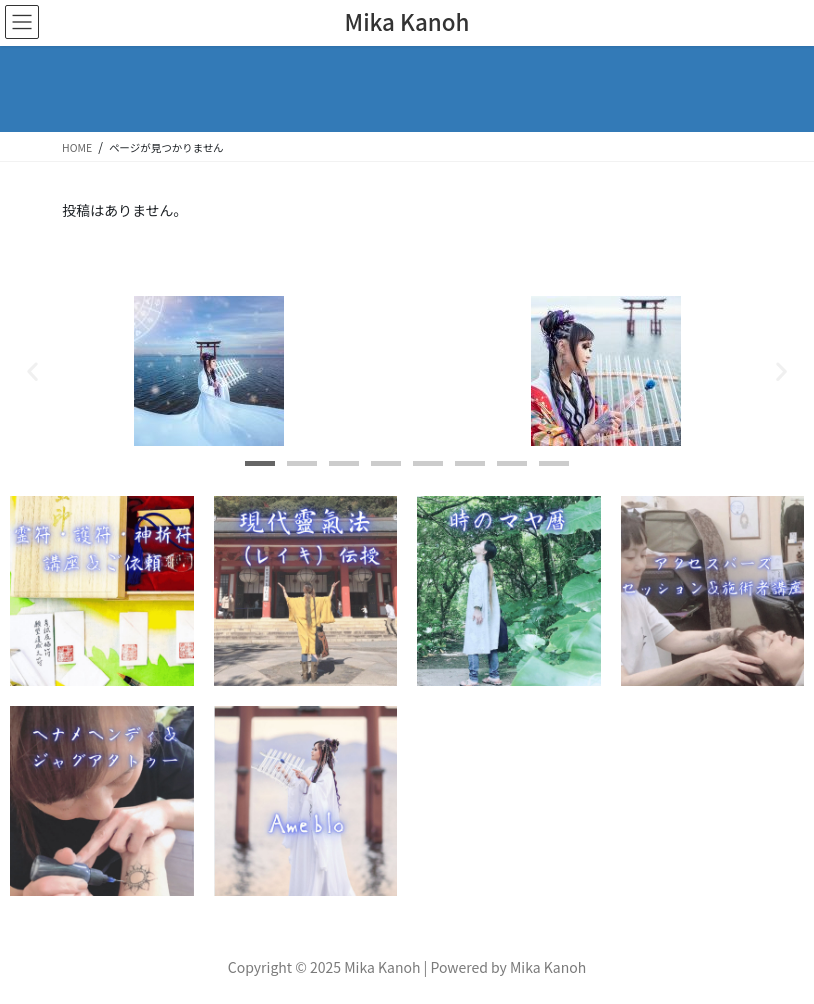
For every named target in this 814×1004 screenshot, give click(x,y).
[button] (32, 371)
